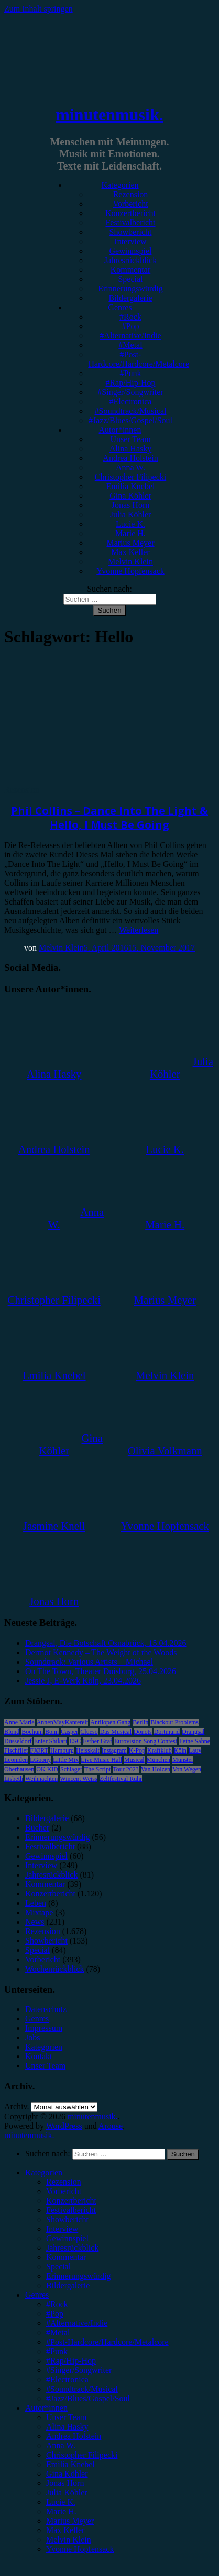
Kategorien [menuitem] (43, 2172)
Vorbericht (130, 203)
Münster (182, 1760)
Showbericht (131, 232)
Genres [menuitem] (37, 2294)
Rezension (130, 194)
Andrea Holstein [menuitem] (73, 2436)
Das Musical (116, 1731)
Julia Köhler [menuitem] (66, 2492)
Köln (180, 1750)
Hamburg (62, 1750)
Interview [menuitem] (62, 2228)
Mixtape (39, 1912)
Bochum (32, 1731)
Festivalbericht (130, 222)
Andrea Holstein (130, 458)
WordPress (64, 2125)
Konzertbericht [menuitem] (71, 2200)
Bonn (52, 1731)
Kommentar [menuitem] (66, 2257)
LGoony (40, 1760)
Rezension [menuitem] (63, 2181)
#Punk (130, 373)
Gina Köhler (130, 495)
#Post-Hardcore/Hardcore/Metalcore (138, 359)
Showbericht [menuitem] (67, 2219)
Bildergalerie (130, 297)
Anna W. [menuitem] (60, 2445)
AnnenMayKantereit (63, 1722)
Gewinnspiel (131, 250)
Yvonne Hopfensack (130, 571)
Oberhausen (19, 1769)
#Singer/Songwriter (130, 392)
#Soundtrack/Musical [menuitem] (82, 2389)
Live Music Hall (101, 1760)
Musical (134, 1760)
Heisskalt (88, 1750)
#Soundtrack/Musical (131, 410)
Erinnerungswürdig (130, 288)
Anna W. (130, 467)
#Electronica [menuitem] (67, 2379)
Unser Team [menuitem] (66, 2417)
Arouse (110, 2125)
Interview (130, 241)
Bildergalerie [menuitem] (68, 2285)
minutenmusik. (109, 114)
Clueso (88, 1731)
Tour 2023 (126, 1769)
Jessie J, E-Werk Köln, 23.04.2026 (83, 1680)
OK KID (47, 1769)
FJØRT (39, 1750)
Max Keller (130, 552)
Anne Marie (19, 1722)
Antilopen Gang (110, 1722)
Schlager (71, 1769)
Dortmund (167, 1731)
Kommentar (130, 269)
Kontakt (38, 2056)
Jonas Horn (130, 505)
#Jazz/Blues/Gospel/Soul (130, 420)
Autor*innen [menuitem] (46, 2407)
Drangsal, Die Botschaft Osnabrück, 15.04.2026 (106, 1643)
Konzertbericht (130, 213)
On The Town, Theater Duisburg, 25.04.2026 (100, 1671)
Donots (143, 1731)
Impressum (43, 2028)
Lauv (195, 1750)
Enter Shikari (51, 1741)
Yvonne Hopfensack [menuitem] (80, 2549)
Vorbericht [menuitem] (63, 2191)
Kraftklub (159, 1750)
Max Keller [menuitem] (65, 2530)
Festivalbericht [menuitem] (71, 2210)
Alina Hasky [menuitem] (67, 2426)
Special (130, 279)
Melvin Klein (130, 561)
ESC (75, 1741)
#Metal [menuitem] (58, 2332)
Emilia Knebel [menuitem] (70, 2464)
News (34, 1921)
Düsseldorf (18, 1741)
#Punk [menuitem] (57, 2351)
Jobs (32, 2037)
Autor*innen (120, 429)
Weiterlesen (138, 929)
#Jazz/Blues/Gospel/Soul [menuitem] (88, 2398)
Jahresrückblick (130, 260)
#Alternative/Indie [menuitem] (76, 2323)
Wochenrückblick (54, 1968)
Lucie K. (130, 523)
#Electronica (131, 401)
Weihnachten (41, 1778)
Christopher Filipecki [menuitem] (81, 2454)
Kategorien (119, 184)
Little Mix (66, 1760)
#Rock (130, 316)
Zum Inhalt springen (38, 8)
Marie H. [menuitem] (61, 2511)
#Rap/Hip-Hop (130, 382)
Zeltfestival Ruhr (121, 1778)
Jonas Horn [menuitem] (65, 2483)
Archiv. (16, 2106)
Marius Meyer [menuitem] (70, 2520)
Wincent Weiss (78, 1778)
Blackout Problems (174, 1722)
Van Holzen (155, 1769)
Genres (120, 307)
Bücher (37, 1827)
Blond (11, 1731)
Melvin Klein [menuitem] (68, 2539)
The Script (97, 1769)
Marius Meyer (130, 542)
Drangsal (193, 1731)
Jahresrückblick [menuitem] (72, 2247)
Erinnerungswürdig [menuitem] (78, 2276)
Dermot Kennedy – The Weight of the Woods (101, 1652)
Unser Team (130, 439)
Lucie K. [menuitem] (60, 2502)
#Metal (130, 345)
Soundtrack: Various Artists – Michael (89, 1661)
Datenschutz (46, 2009)
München (158, 1760)
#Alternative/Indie (130, 335)
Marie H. (130, 533)
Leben (35, 1903)
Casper (69, 1731)
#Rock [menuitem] (57, 2304)
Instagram (114, 1750)
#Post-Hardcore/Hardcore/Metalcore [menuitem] (107, 2341)
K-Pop (137, 1750)
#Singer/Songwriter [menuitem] (79, 2370)
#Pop (130, 326)
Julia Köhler (130, 514)
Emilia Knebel (130, 486)
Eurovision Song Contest (145, 1741)
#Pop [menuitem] (54, 2313)
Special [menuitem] (58, 2266)
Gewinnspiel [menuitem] (67, 2238)
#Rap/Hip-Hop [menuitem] (71, 2360)
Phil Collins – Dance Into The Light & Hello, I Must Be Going (109, 818)
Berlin (140, 1722)
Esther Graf (97, 1741)
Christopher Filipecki (130, 476)
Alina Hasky (130, 448)
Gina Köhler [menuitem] (67, 2473)
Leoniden (16, 1760)
